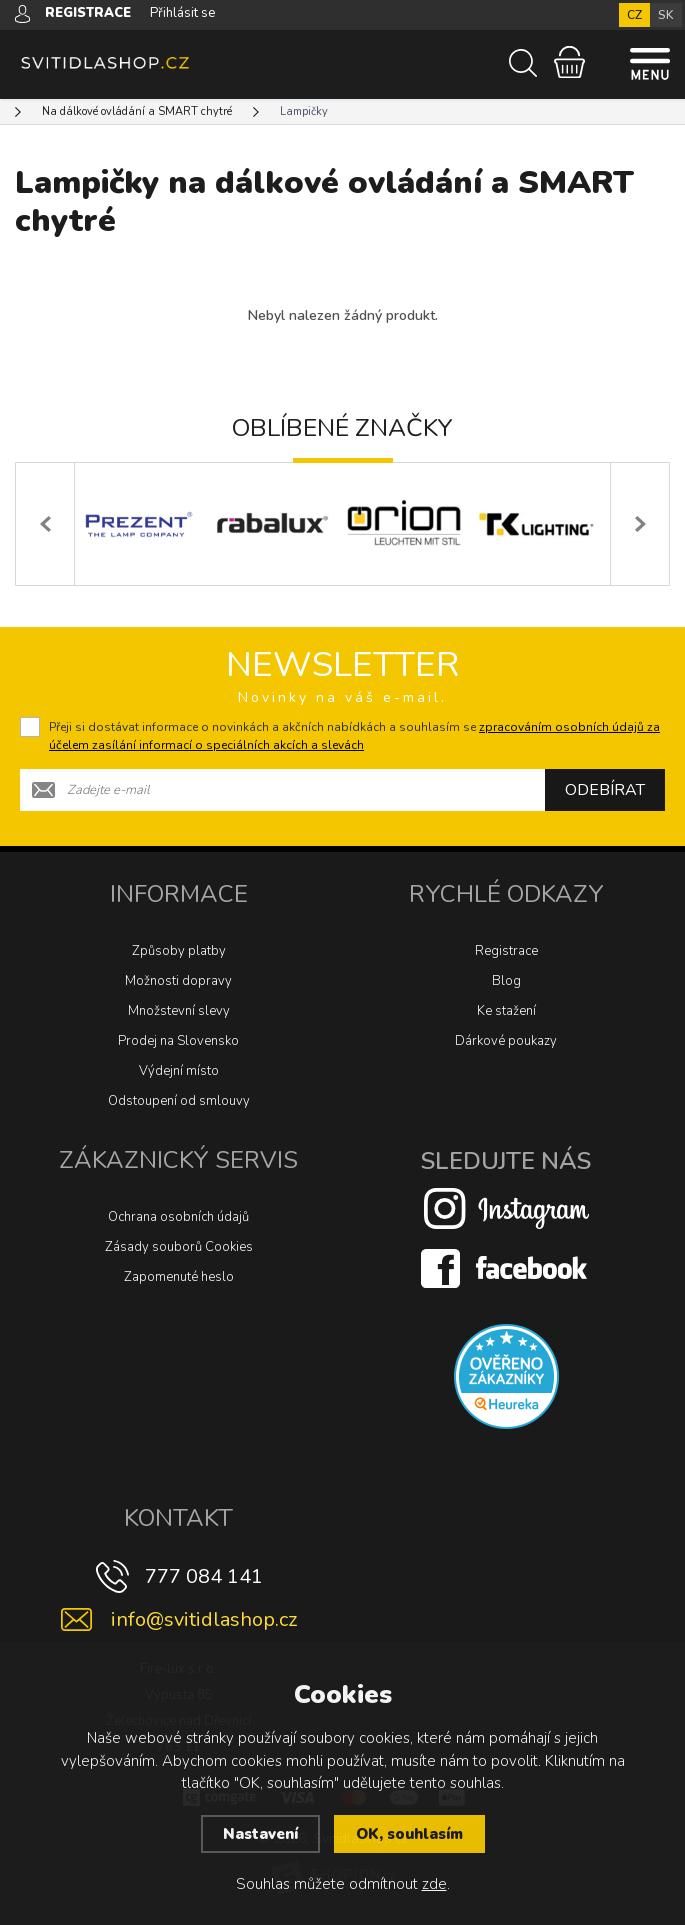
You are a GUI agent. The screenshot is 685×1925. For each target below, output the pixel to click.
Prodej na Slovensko (178, 1041)
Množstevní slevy (179, 1011)
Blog (506, 981)
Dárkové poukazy (506, 1041)
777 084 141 (204, 1576)
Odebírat (605, 790)
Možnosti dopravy (178, 981)
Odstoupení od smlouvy (179, 1101)
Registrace (506, 951)
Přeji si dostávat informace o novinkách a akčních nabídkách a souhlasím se (354, 736)
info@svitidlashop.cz (204, 1619)
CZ (634, 15)
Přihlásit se (182, 13)
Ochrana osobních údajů (178, 1217)
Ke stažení (506, 1011)
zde (434, 1884)
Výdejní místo (179, 1071)
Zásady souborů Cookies (179, 1247)
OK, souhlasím (409, 1834)
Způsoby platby (179, 951)
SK (666, 15)
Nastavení (260, 1834)
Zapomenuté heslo (179, 1277)
